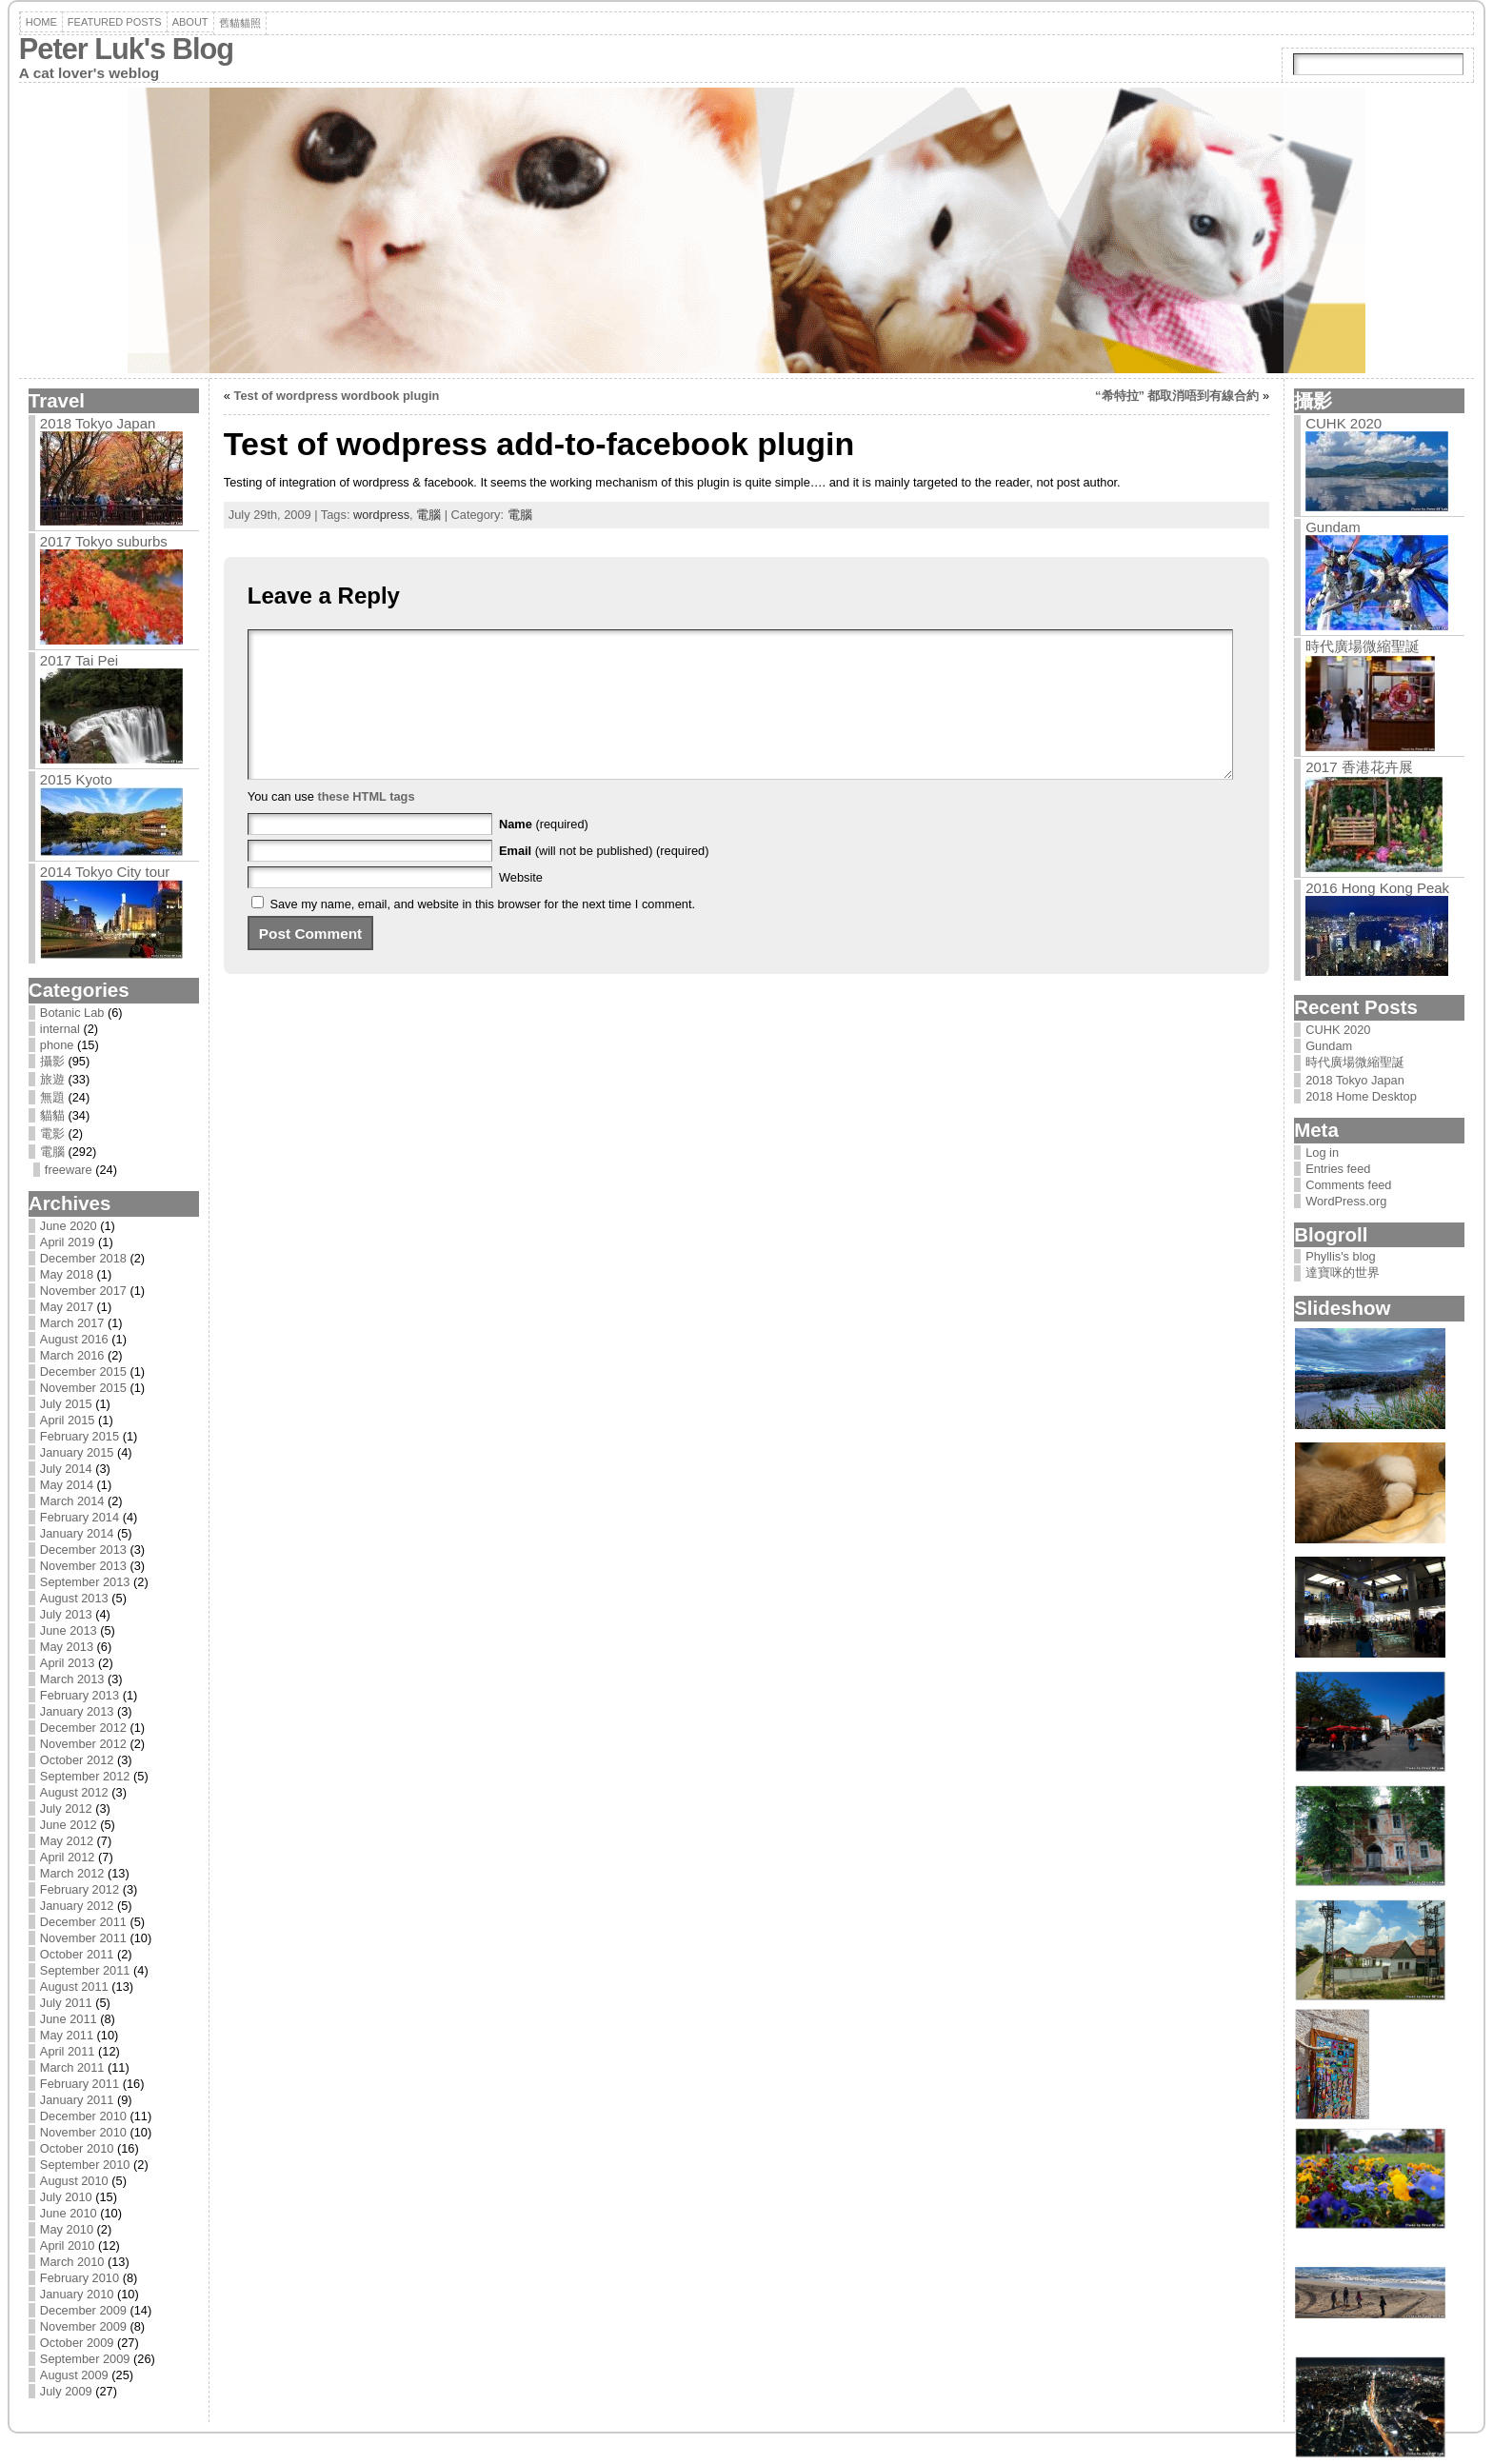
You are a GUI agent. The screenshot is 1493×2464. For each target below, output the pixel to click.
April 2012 (67, 1857)
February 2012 (79, 1889)
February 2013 (79, 1695)
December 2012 (83, 1727)
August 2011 (74, 1986)
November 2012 (83, 1744)
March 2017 (72, 1323)
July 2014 (66, 1468)
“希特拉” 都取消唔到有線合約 (1177, 395)
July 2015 (66, 1404)
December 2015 (83, 1371)
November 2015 (83, 1388)
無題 (52, 1097)
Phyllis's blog (1340, 1256)
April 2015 (67, 1420)
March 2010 (72, 2262)
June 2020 (68, 1226)
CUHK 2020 (1343, 423)
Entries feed (1337, 1169)
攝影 (52, 1061)
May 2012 (66, 1841)
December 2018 (83, 1258)
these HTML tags (365, 825)
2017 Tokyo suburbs (104, 541)
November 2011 (83, 1938)
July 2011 (66, 2003)
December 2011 (83, 1922)
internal (60, 1029)
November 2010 (83, 2132)
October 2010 (77, 2148)
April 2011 (67, 2051)
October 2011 (77, 1954)
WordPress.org (1345, 1201)
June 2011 (68, 2019)
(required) (543, 852)
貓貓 (52, 1115)
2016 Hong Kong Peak (1377, 888)
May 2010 (66, 2229)
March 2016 (72, 1355)
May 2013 (66, 1646)
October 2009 (77, 2342)
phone (57, 1045)
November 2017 (83, 1290)
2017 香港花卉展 (1359, 767)
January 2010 (77, 2294)
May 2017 (66, 1307)
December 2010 (83, 2116)
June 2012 (68, 1825)
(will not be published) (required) (604, 879)
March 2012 (72, 1873)
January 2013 (77, 1711)
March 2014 (72, 1501)
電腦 (52, 1151)
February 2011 (79, 2084)
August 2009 (74, 2375)
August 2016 (74, 1339)
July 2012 (66, 1808)
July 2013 (66, 1614)
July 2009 (66, 2391)
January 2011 (77, 2100)
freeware (68, 1169)
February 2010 (79, 2278)
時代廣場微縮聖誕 (1362, 646)
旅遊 (52, 1079)
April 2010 (67, 2245)
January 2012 (77, 1905)
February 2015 (79, 1436)
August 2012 (74, 1792)
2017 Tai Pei (79, 660)
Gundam (1333, 527)
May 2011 (66, 2035)
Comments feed (1348, 1185)
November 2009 (83, 2326)
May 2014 (66, 1485)
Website (521, 906)
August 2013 (74, 1598)
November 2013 (83, 1566)
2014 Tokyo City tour (104, 872)
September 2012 (85, 1776)
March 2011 (72, 2067)
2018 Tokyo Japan (98, 423)
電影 (52, 1133)
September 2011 (85, 1970)
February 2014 (79, 1517)
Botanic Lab (72, 1012)
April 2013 (67, 1663)
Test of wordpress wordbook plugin (337, 395)
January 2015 (77, 1452)
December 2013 (83, 1549)
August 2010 (74, 2181)
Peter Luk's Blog (126, 49)
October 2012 (77, 1760)
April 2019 (67, 1242)
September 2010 (85, 2164)
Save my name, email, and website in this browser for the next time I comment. (482, 932)
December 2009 (83, 2310)
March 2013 (72, 1679)
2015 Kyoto (76, 779)
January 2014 (77, 1533)
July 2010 (66, 2197)
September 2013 (85, 1582)
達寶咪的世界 (1342, 1272)
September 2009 (85, 2359)
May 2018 (66, 1274)
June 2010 (68, 2213)
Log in (1322, 1152)
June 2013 (68, 1630)
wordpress (381, 514)
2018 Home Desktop (1361, 1096)
